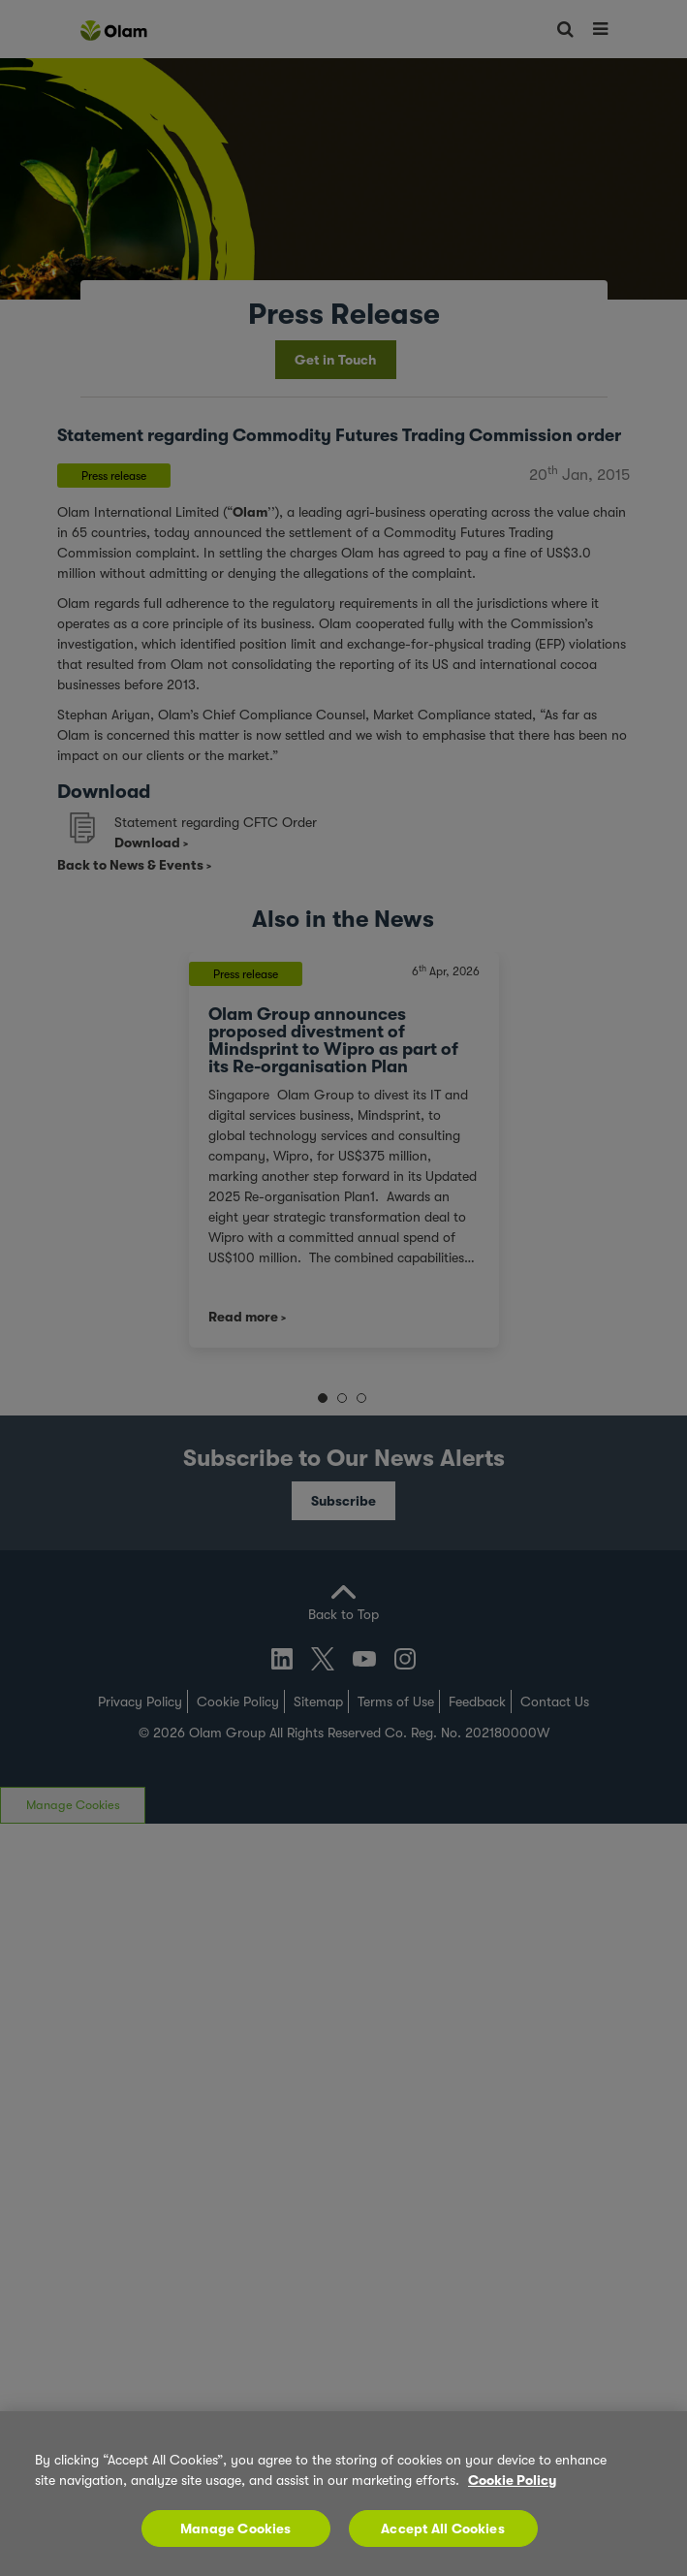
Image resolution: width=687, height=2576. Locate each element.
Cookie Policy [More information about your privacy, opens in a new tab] (512, 2480)
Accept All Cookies (443, 2528)
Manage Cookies (236, 2528)
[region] (343, 2493)
